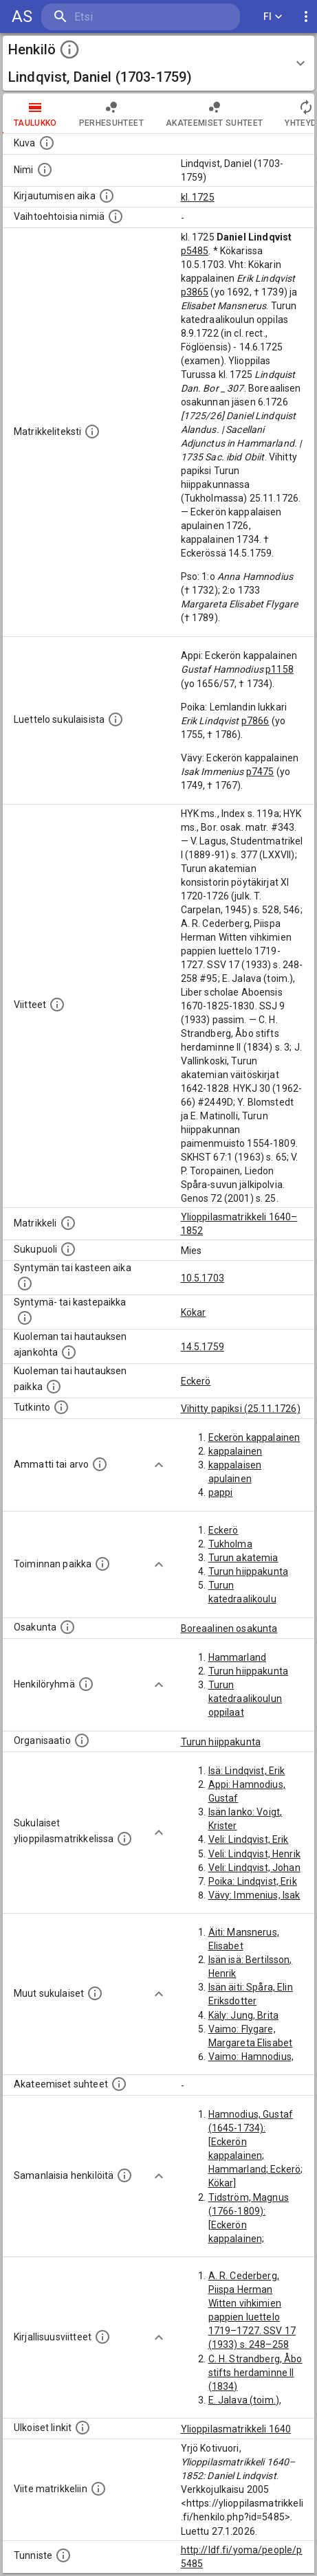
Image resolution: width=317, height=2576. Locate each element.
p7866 (255, 720)
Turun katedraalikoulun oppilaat (245, 1698)
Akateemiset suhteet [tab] (214, 113)
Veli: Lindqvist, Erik (248, 1839)
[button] (158, 63)
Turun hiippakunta (248, 1571)
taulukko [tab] (35, 113)
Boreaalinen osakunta (229, 1628)
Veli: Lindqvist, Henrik (254, 1853)
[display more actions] (306, 16)
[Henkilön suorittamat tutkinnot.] (61, 1407)
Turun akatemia (243, 1557)
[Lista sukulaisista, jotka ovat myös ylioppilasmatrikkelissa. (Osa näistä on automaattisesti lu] (124, 1839)
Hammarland (237, 1657)
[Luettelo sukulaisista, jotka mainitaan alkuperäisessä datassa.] (116, 719)
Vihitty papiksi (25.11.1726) (240, 1408)
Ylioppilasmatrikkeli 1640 (236, 2428)
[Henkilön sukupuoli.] (68, 1249)
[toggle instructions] (69, 49)
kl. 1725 (198, 197)
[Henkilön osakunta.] (67, 1627)
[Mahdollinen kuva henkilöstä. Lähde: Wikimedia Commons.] (47, 143)
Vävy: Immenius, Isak (254, 1895)
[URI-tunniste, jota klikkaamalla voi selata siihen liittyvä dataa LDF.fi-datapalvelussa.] (63, 2555)
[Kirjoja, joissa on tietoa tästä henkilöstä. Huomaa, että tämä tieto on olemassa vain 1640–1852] (102, 2337)
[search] (123, 16)
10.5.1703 (202, 1278)
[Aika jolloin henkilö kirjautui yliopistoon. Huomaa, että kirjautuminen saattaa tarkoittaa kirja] (107, 196)
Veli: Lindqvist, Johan (254, 1867)
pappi (220, 1492)
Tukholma (230, 1543)
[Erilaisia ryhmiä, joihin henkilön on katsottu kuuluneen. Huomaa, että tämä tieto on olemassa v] (86, 1684)
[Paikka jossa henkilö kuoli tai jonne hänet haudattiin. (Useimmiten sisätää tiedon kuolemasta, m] (54, 1387)
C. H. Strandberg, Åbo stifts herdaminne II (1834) (255, 2372)
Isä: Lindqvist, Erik (246, 1770)
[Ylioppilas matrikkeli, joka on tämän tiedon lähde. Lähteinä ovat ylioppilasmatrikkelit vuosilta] (68, 1223)
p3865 (195, 292)
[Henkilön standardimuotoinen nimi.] (45, 170)
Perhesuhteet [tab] (111, 113)
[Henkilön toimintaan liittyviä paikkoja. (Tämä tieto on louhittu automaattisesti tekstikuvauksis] (102, 1564)
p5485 (195, 250)
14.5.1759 (202, 1346)
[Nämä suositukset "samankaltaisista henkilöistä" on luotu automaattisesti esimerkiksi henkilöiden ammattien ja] (124, 2175)
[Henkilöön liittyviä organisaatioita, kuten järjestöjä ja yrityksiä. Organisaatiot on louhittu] (82, 1740)
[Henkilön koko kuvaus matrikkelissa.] (92, 432)
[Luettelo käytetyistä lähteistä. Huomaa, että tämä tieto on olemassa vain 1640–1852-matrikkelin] (57, 1005)
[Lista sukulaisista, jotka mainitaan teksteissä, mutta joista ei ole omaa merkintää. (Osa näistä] (95, 1993)
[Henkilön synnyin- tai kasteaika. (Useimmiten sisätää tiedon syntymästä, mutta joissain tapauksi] (25, 1284)
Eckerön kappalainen (254, 1437)
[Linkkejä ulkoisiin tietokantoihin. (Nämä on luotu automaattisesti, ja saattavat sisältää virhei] (83, 2428)
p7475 (260, 771)
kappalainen (235, 1451)
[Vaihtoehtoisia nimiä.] (116, 216)
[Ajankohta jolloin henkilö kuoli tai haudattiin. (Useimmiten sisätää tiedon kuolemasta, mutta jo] (69, 1352)
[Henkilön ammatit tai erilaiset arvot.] (100, 1464)
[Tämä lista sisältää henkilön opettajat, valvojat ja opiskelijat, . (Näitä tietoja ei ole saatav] (119, 2084)
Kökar (193, 1312)
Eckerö (196, 1381)
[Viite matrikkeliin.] (98, 2489)
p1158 (279, 669)
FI (273, 17)
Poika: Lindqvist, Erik (252, 1881)
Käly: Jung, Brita (243, 2015)
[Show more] (159, 1465)
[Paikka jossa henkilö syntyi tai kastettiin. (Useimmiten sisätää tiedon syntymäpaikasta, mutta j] (25, 1318)
